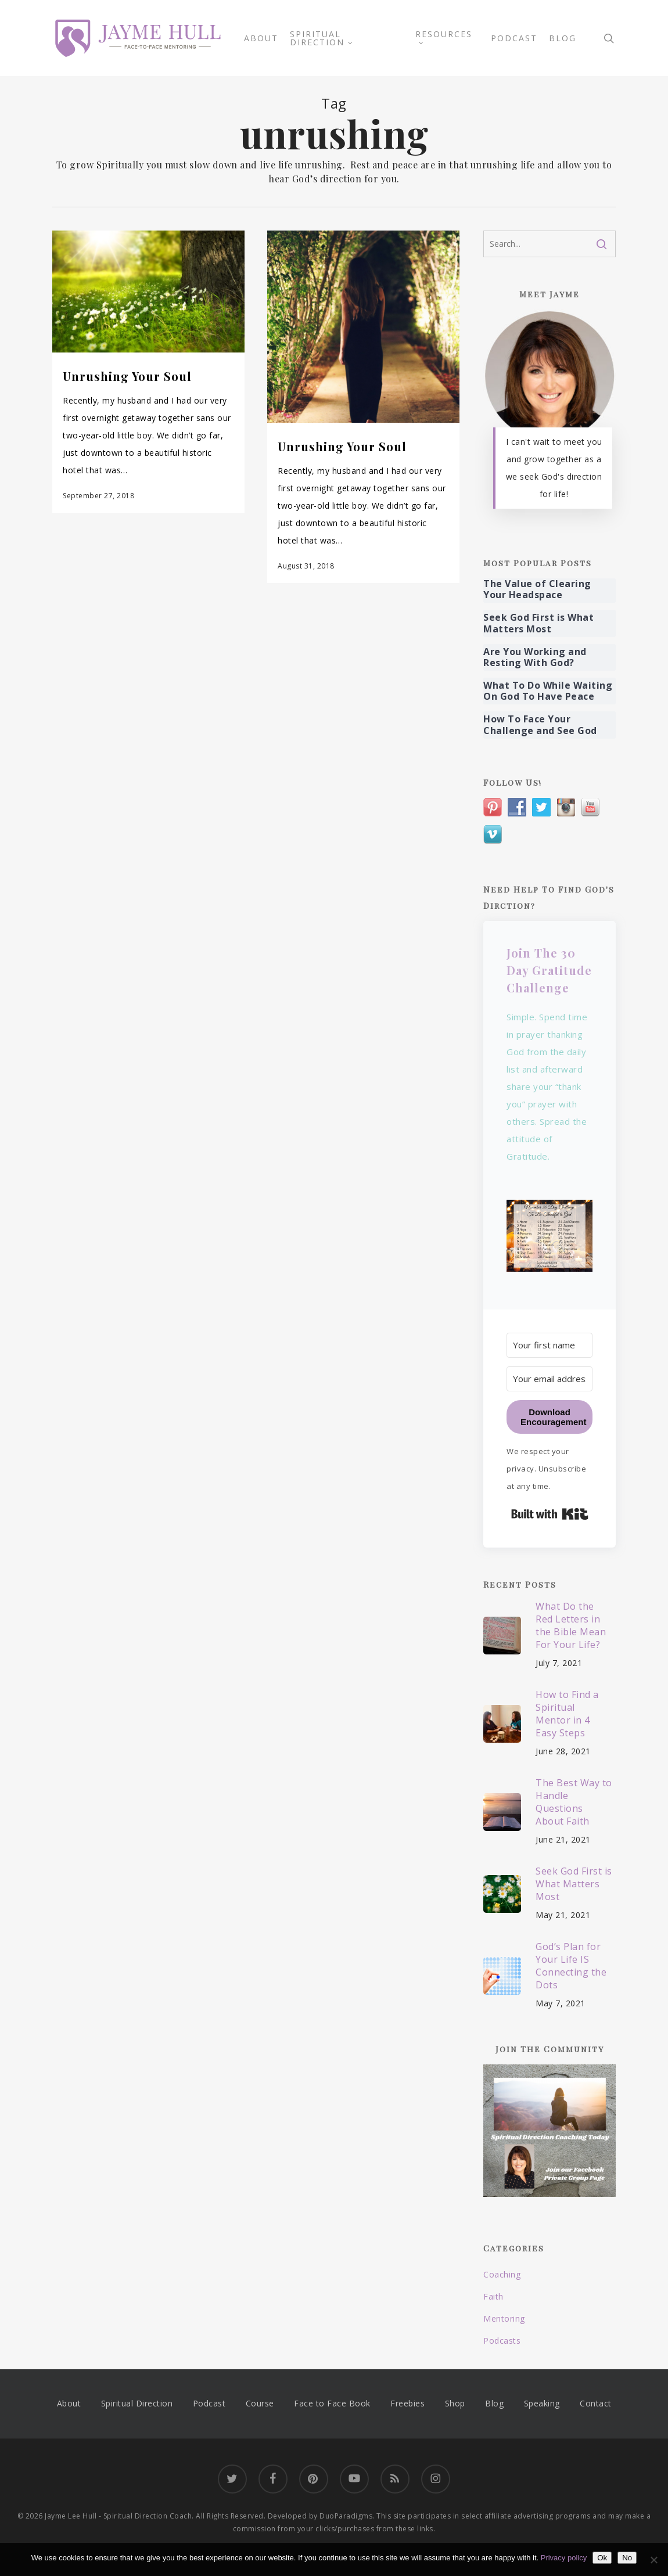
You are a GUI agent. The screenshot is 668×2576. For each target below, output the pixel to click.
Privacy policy (564, 2557)
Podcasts (501, 2340)
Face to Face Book (332, 2403)
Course (260, 2403)
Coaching (501, 2274)
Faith (493, 2296)
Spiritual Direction (137, 2403)
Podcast (209, 2403)
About (69, 2403)
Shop (455, 2403)
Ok (602, 2557)
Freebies (407, 2403)
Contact (596, 2403)
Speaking (542, 2403)
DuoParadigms (345, 2516)
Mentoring (504, 2318)
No (627, 2557)
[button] (549, 1243)
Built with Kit (549, 1513)
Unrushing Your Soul (127, 376)
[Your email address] (549, 1378)
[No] (653, 2560)
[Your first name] (549, 1345)
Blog (494, 2403)
